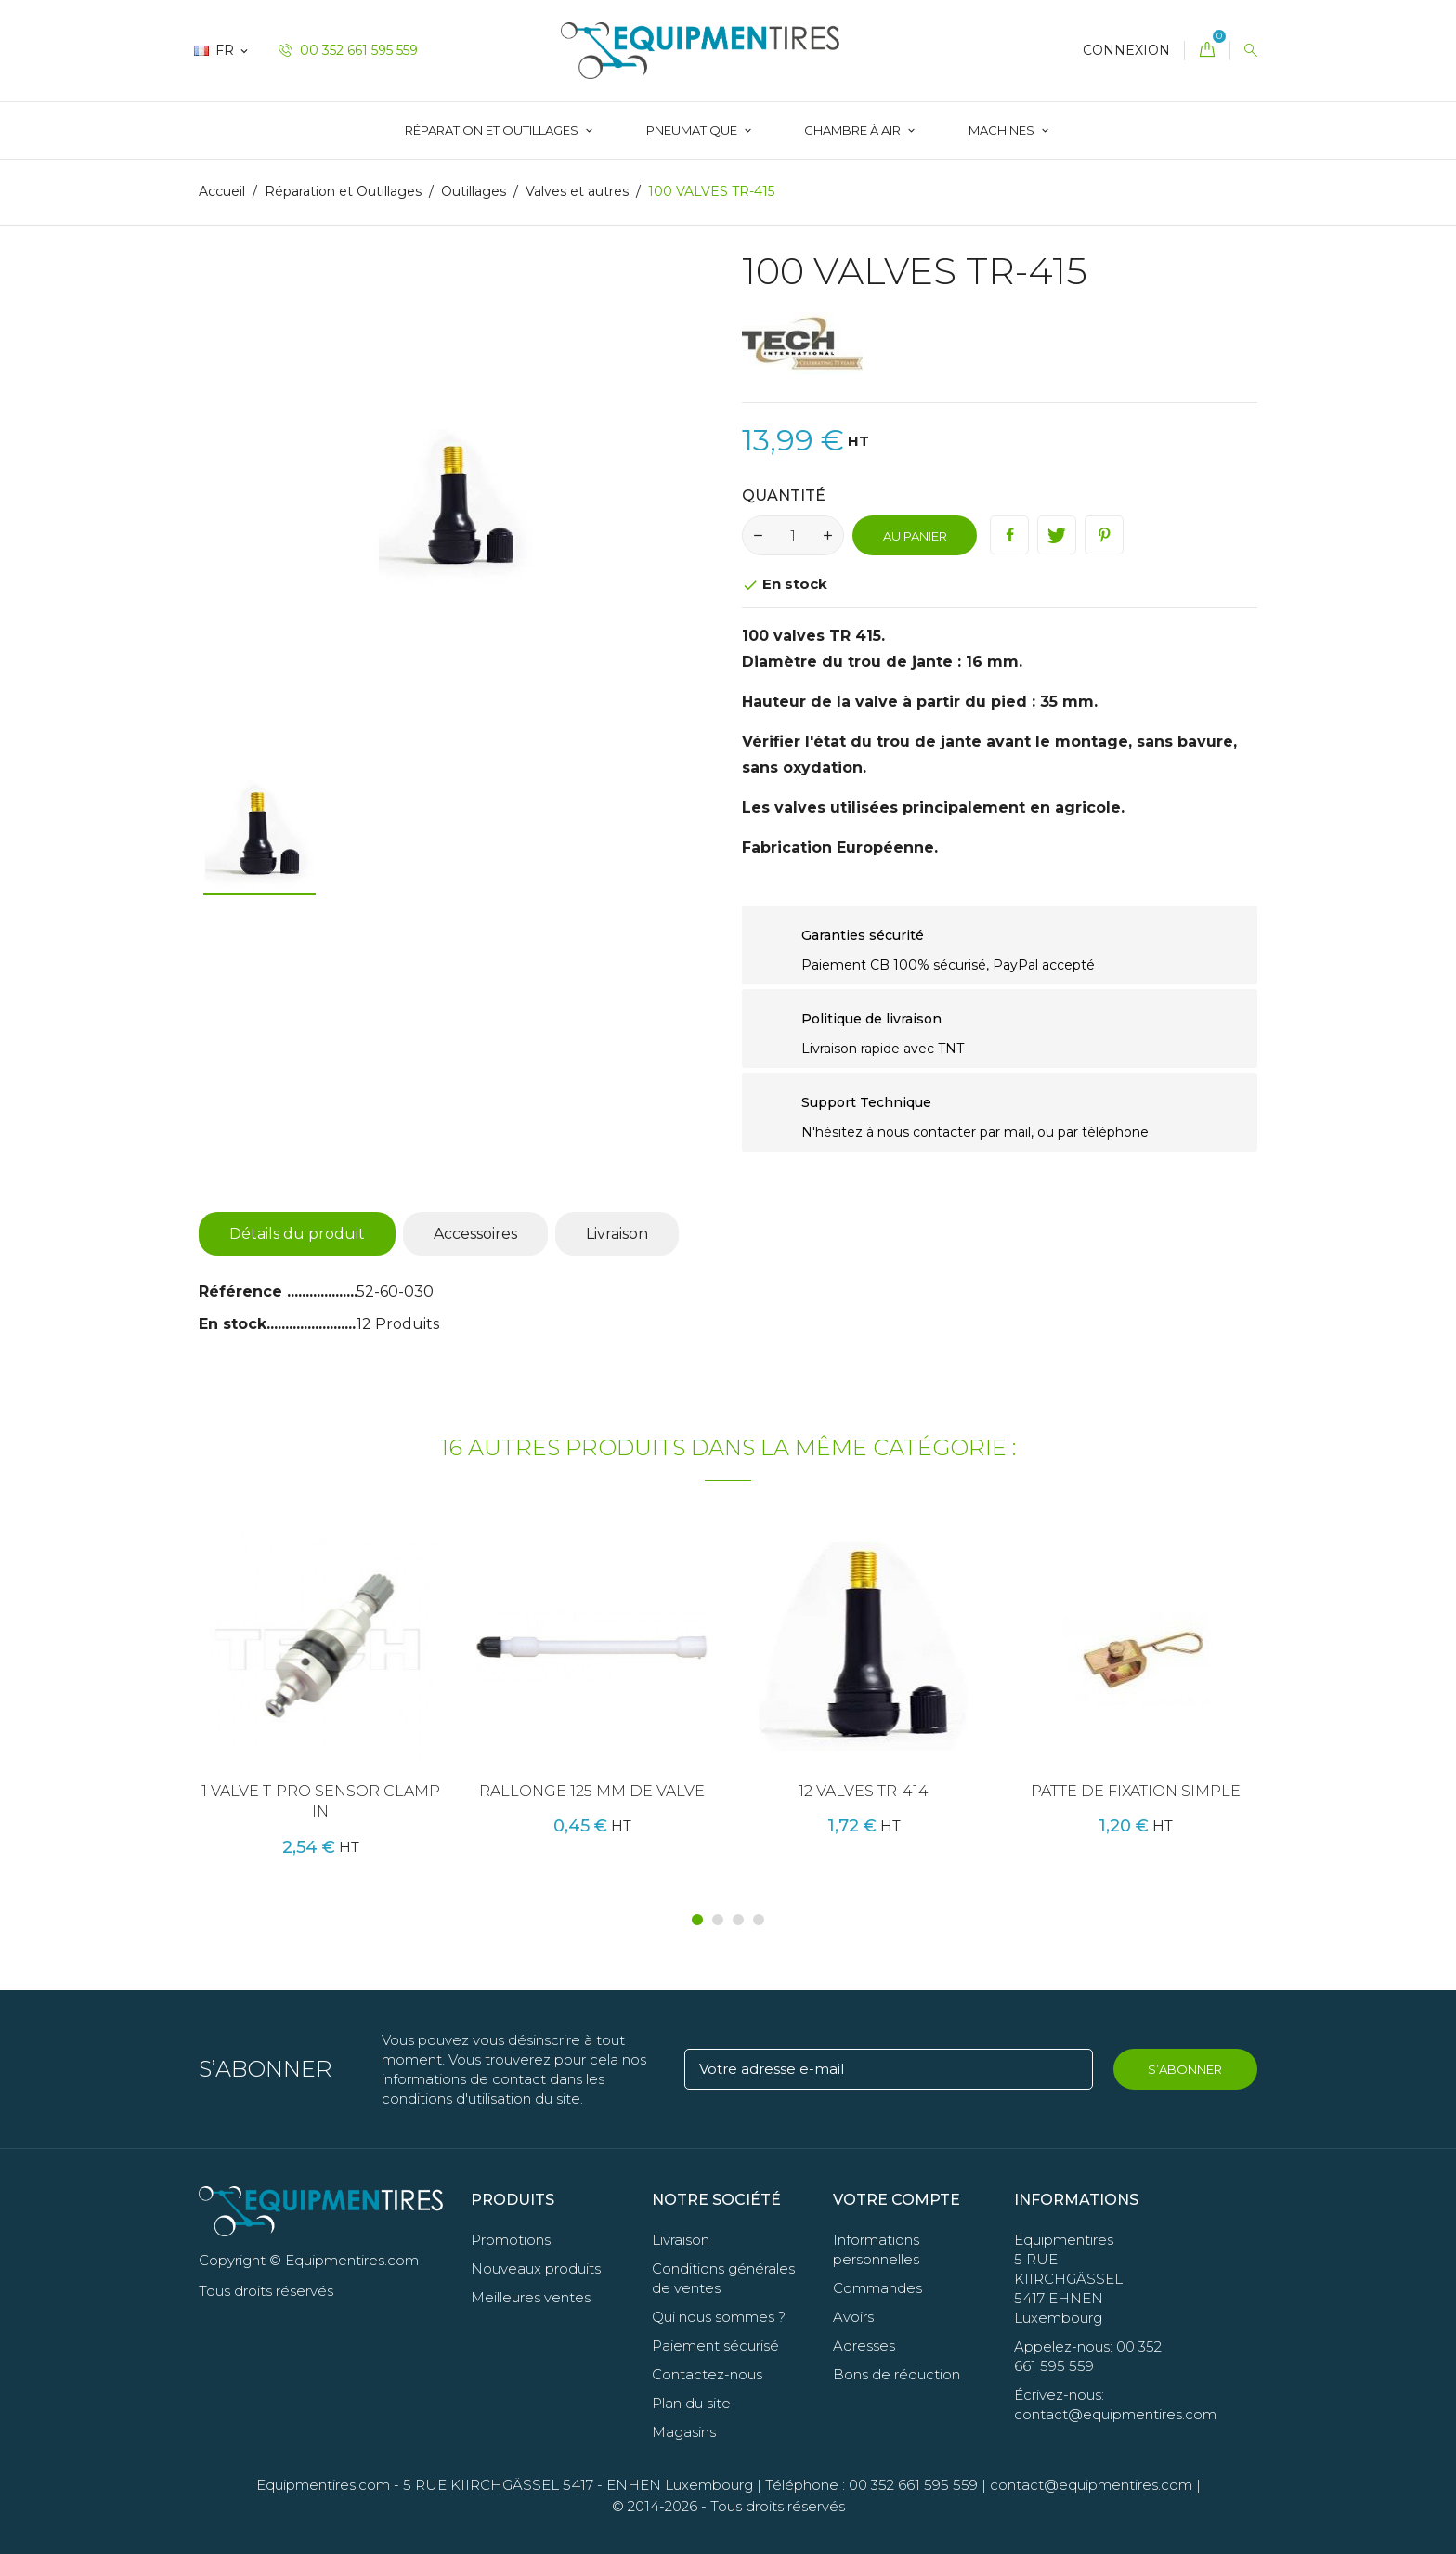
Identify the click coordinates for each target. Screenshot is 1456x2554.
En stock (232, 1324)
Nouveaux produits (536, 2268)
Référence (243, 1291)
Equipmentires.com (323, 2485)
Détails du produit (297, 1234)
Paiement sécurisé (715, 2345)
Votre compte (896, 2200)
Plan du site (691, 2403)
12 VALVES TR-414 (864, 1791)
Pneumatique (693, 130)
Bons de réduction (896, 2374)
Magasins (684, 2432)
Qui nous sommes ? (719, 2317)
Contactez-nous (707, 2374)
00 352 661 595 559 (348, 50)
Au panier (915, 535)
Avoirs (853, 2317)
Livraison (617, 1234)
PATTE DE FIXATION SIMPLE (1136, 1791)
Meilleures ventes (531, 2297)
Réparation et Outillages (493, 130)
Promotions (511, 2239)
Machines (1002, 130)
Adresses (864, 2345)
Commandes (877, 2288)
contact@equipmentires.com (1091, 2485)
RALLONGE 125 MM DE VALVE (592, 1791)
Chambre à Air (854, 130)
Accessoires (475, 1234)
